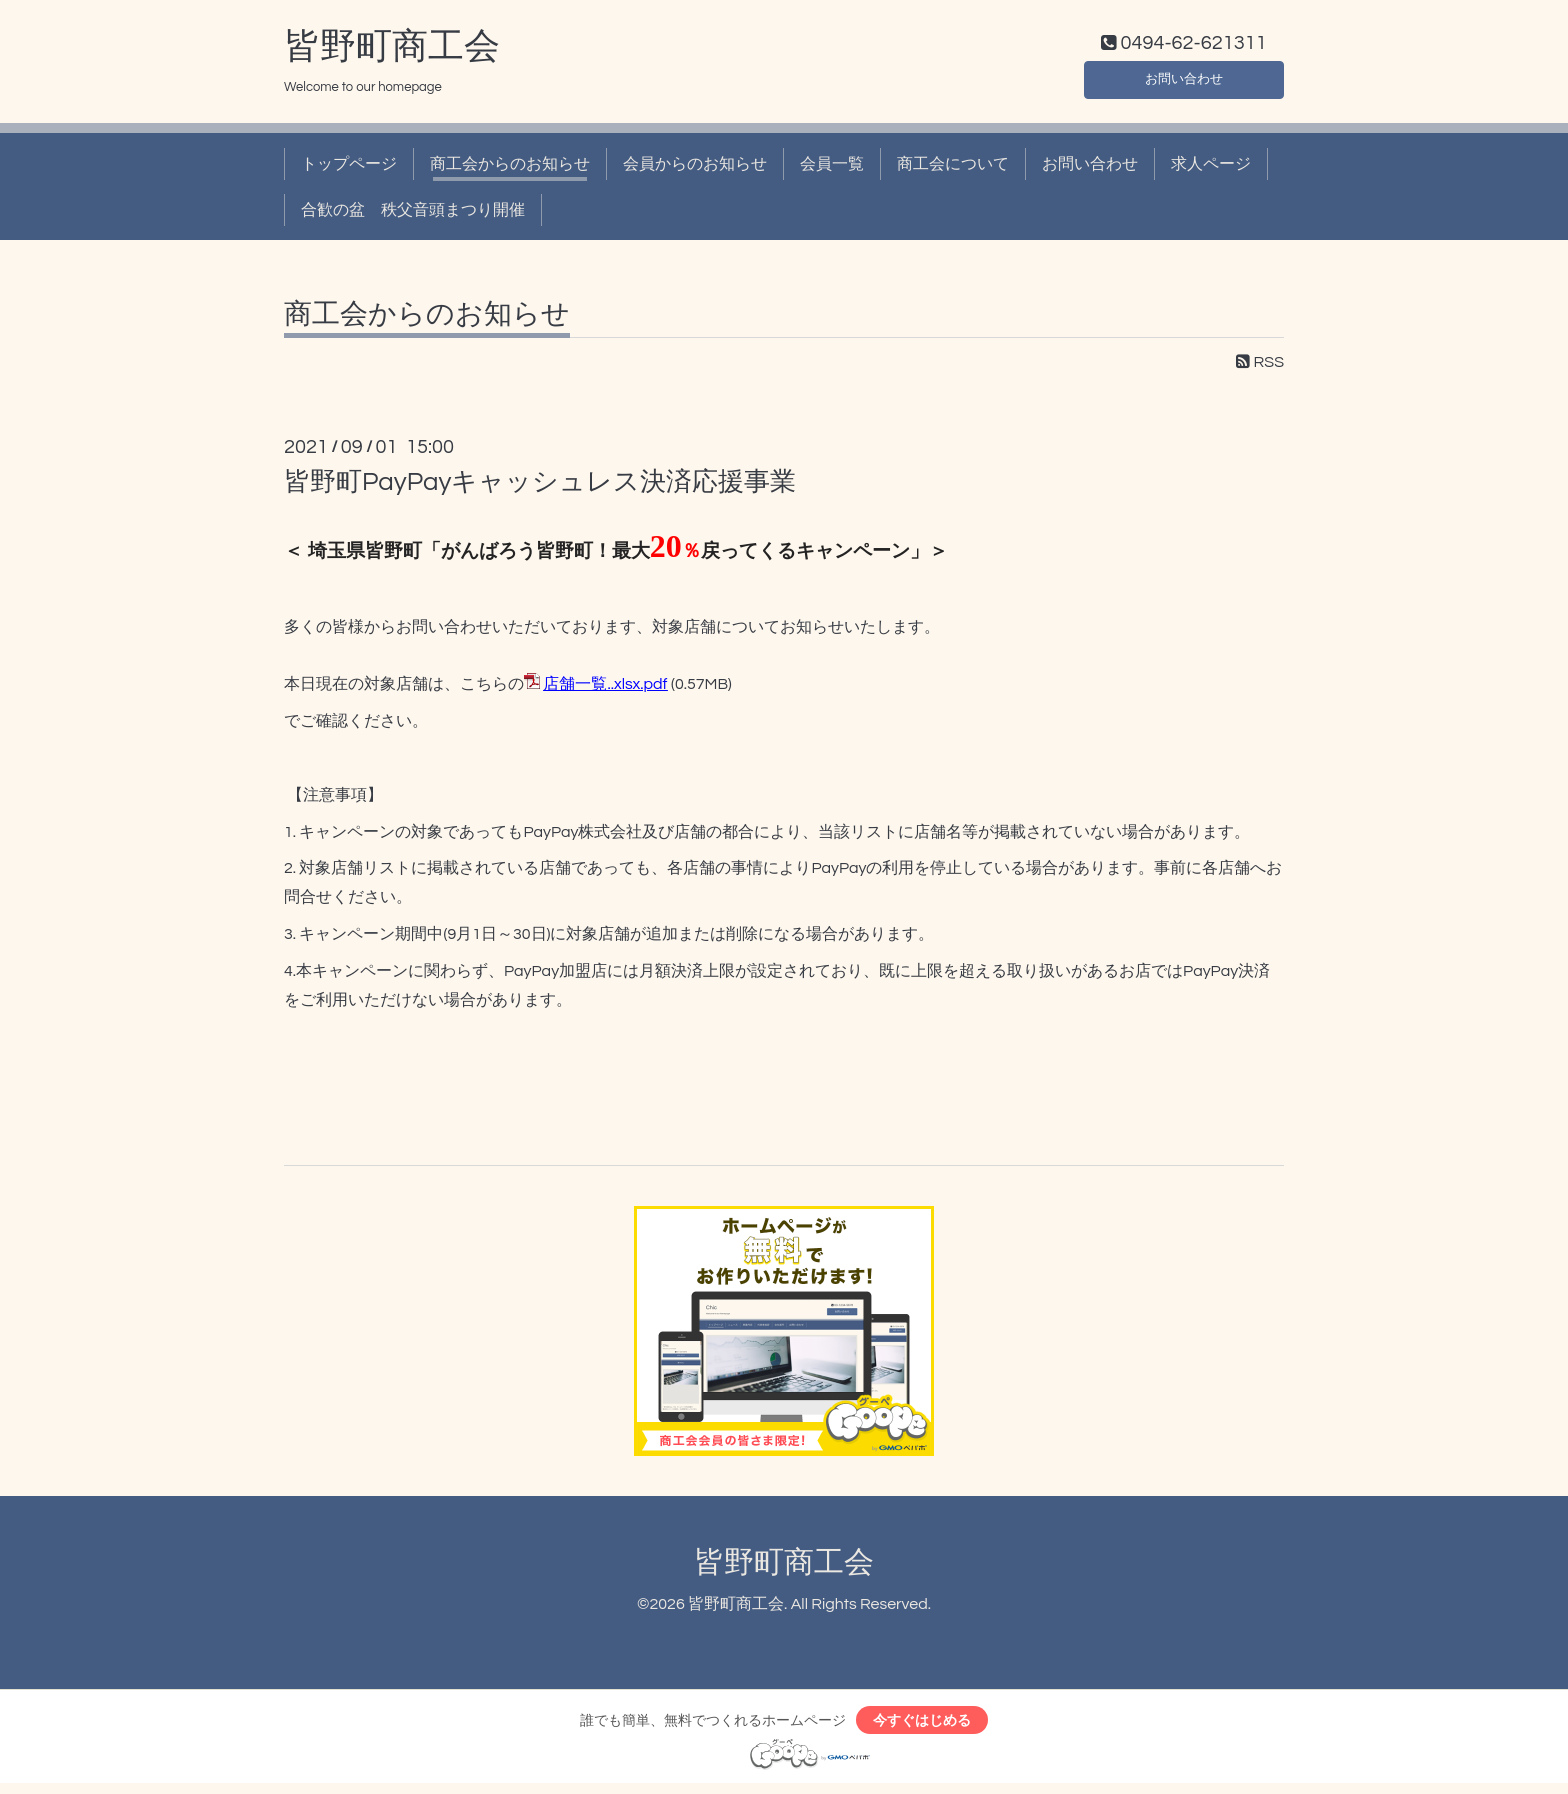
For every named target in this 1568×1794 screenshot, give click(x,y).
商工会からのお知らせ (510, 168)
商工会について (953, 168)
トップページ (349, 168)
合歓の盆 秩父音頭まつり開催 (413, 215)
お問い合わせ (1184, 80)
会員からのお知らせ (695, 168)
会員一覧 (832, 168)
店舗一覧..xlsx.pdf (605, 689)
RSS (1260, 367)
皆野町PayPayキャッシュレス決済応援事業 (540, 487)
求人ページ (1211, 168)
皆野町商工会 (392, 51)
